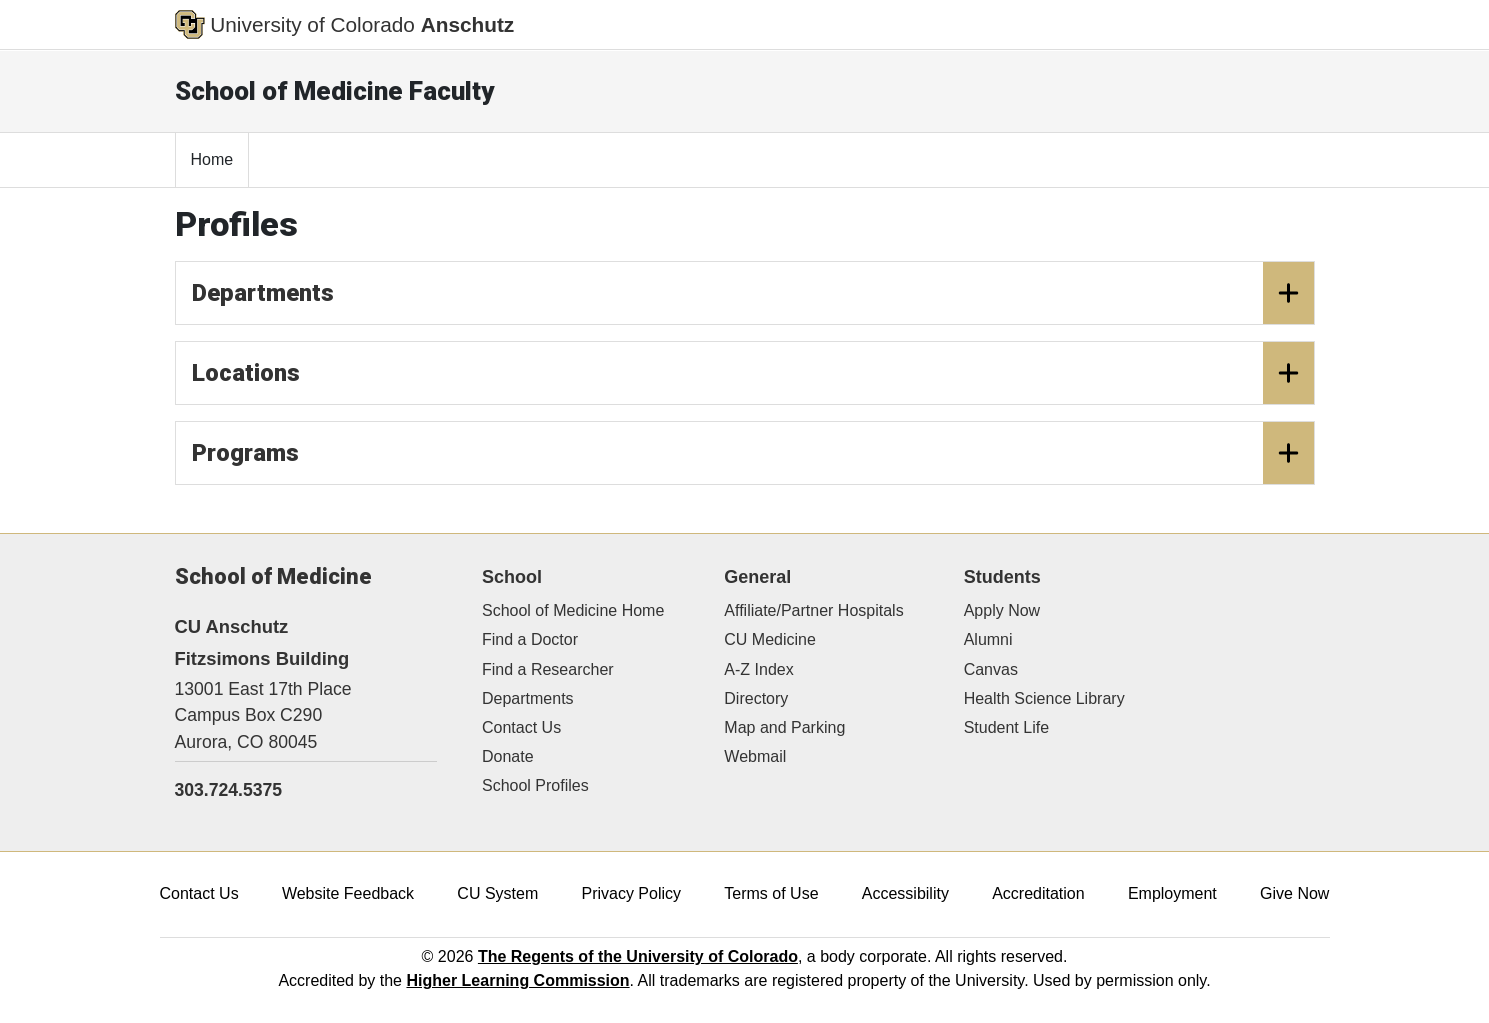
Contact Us (521, 727)
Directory (756, 698)
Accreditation (1038, 893)
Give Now (1294, 893)
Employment (1172, 893)
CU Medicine (770, 639)
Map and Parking (784, 727)
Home (212, 159)
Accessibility (905, 893)
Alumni (988, 639)
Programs (753, 453)
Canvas (991, 669)
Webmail (755, 756)
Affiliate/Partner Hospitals (813, 610)
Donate (508, 756)
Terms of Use (771, 893)
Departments (753, 293)
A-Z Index (758, 669)
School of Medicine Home (573, 610)
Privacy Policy (631, 893)
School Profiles (535, 785)
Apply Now (1002, 610)
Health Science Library (1044, 698)
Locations (753, 373)
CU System (497, 893)
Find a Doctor (530, 639)
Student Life (1006, 727)
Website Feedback (348, 893)
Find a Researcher (548, 669)
